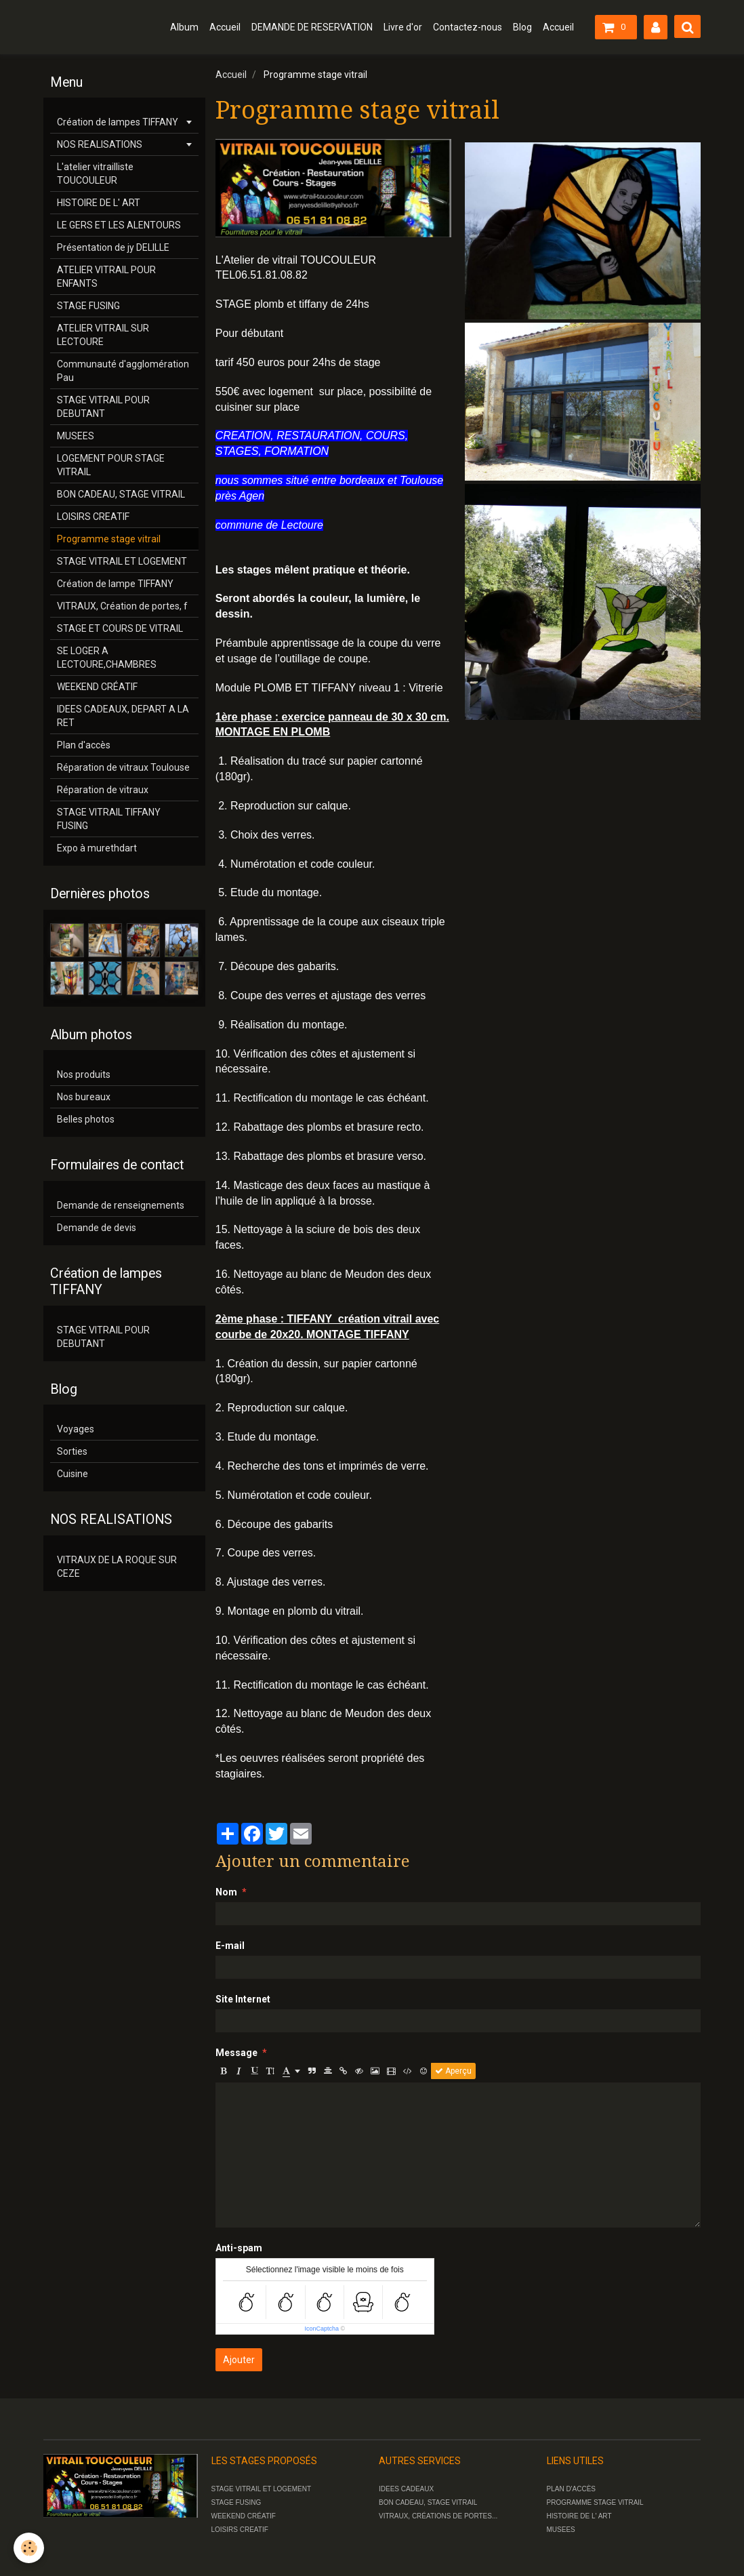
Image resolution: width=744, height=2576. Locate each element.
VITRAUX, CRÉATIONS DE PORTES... (438, 2516)
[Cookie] (29, 2548)
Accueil (225, 27)
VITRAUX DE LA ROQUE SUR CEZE (117, 1566)
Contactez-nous (467, 27)
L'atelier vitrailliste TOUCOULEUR (95, 173)
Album (184, 27)
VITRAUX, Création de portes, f (122, 606)
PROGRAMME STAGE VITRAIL (595, 2502)
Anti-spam (238, 2247)
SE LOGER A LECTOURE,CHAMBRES (107, 657)
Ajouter (239, 2359)
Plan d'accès (83, 745)
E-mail (230, 1945)
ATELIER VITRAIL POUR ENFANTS (106, 276)
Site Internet (242, 1999)
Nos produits (83, 1074)
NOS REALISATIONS (99, 144)
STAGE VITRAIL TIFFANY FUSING (109, 819)
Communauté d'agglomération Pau (123, 371)
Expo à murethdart (97, 848)
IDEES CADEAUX (406, 2489)
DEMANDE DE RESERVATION (312, 27)
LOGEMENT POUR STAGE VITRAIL (111, 465)
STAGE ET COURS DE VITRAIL (120, 628)
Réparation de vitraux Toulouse (123, 767)
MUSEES (75, 435)
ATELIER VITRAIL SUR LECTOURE (103, 335)
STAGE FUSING (88, 305)
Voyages (75, 1429)
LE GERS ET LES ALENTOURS (119, 225)
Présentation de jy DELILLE (113, 247)
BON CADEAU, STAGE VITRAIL (121, 494)
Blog (522, 27)
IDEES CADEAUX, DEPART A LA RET (123, 716)
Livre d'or (403, 27)
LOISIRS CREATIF (93, 516)
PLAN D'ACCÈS (571, 2489)
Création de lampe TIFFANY (115, 583)
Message (236, 2052)
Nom (226, 1892)
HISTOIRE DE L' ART (98, 202)
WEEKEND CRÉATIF (97, 686)
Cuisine (72, 1473)
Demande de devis (96, 1227)
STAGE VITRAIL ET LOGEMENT (122, 561)
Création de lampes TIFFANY (117, 122)
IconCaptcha (321, 2328)
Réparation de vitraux (102, 789)
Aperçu (453, 2071)
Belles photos (86, 1119)
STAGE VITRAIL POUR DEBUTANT (103, 407)
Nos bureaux (83, 1096)
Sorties (72, 1451)
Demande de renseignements (120, 1205)
